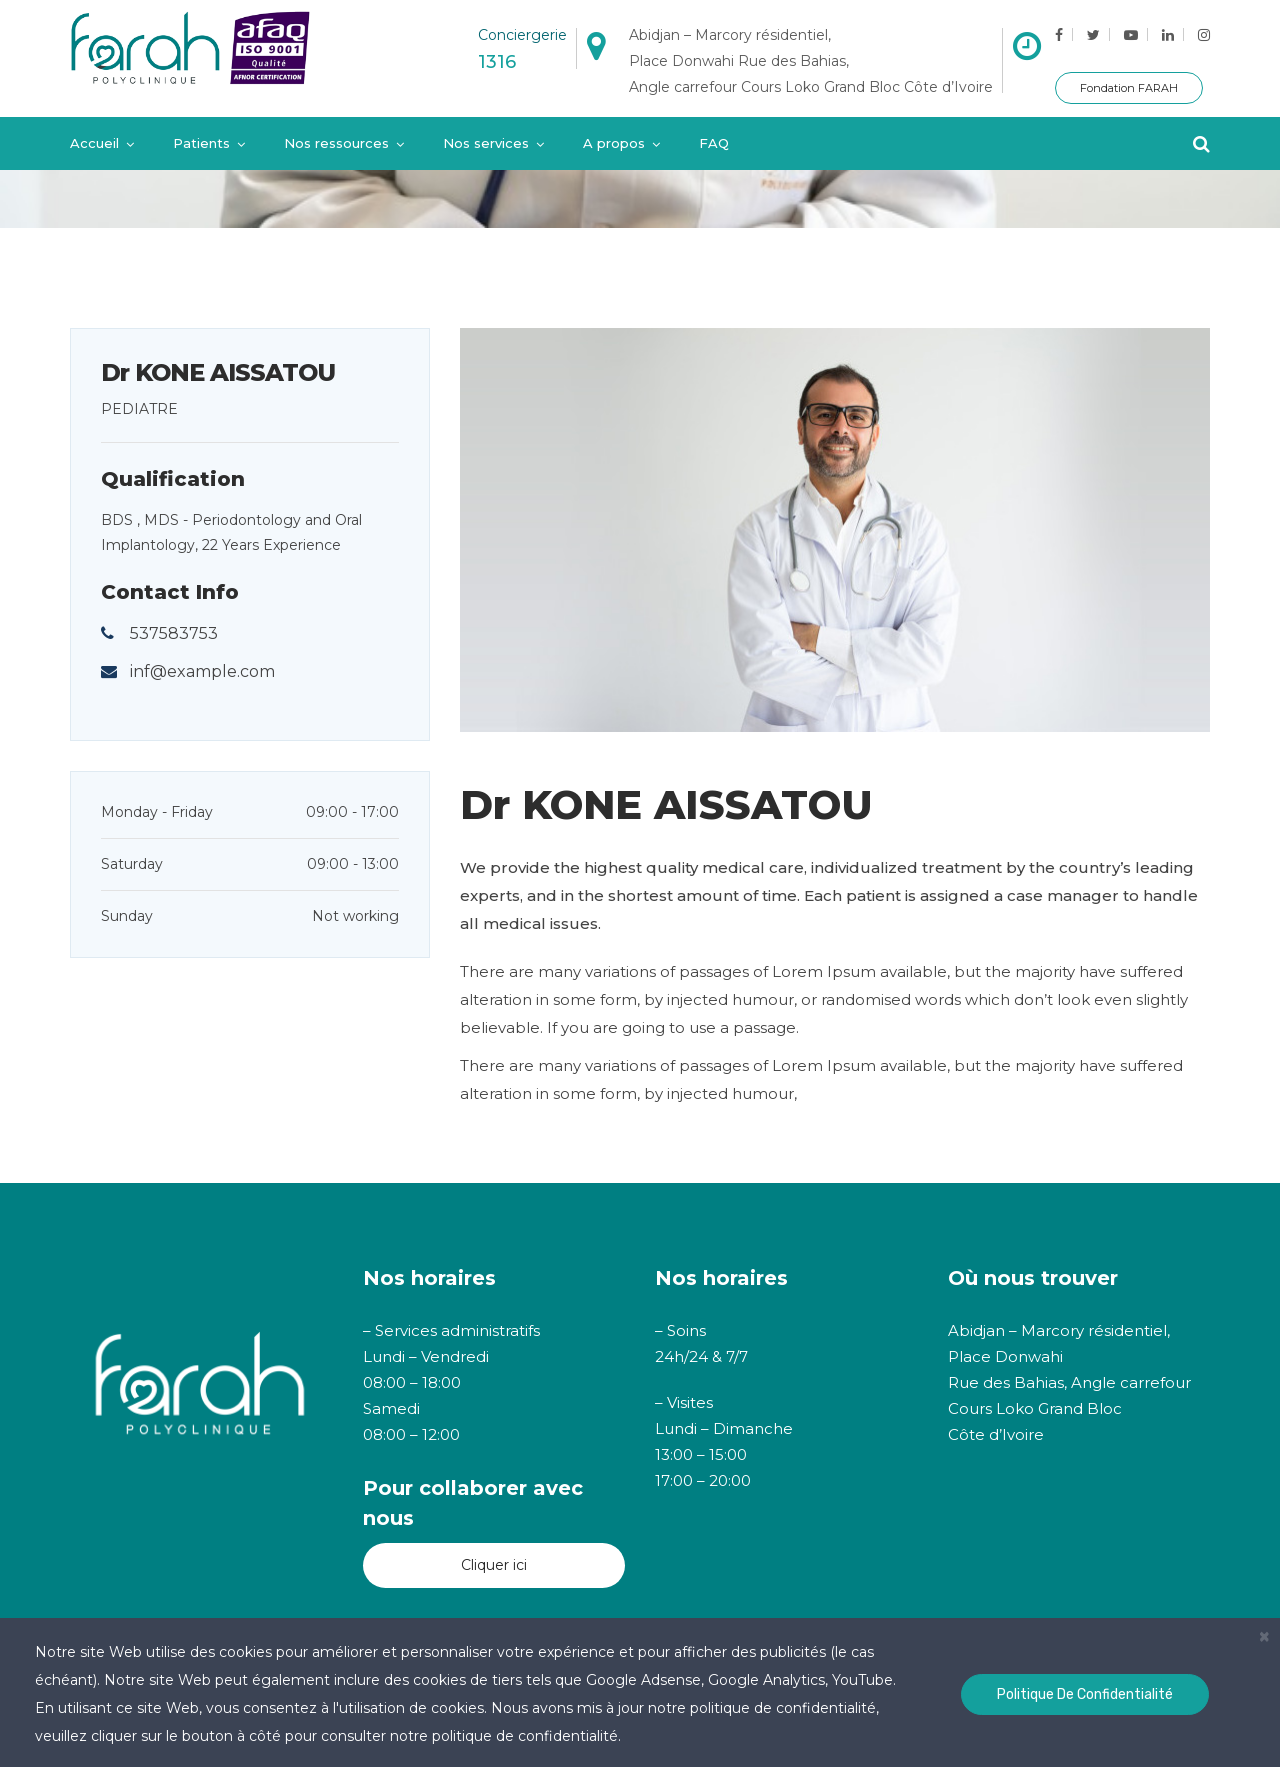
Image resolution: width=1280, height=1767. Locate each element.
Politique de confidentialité (1085, 1694)
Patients (201, 143)
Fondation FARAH (1129, 88)
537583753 (174, 633)
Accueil (94, 143)
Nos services (486, 143)
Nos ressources (336, 143)
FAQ (714, 143)
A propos (614, 143)
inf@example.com (202, 671)
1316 (497, 62)
